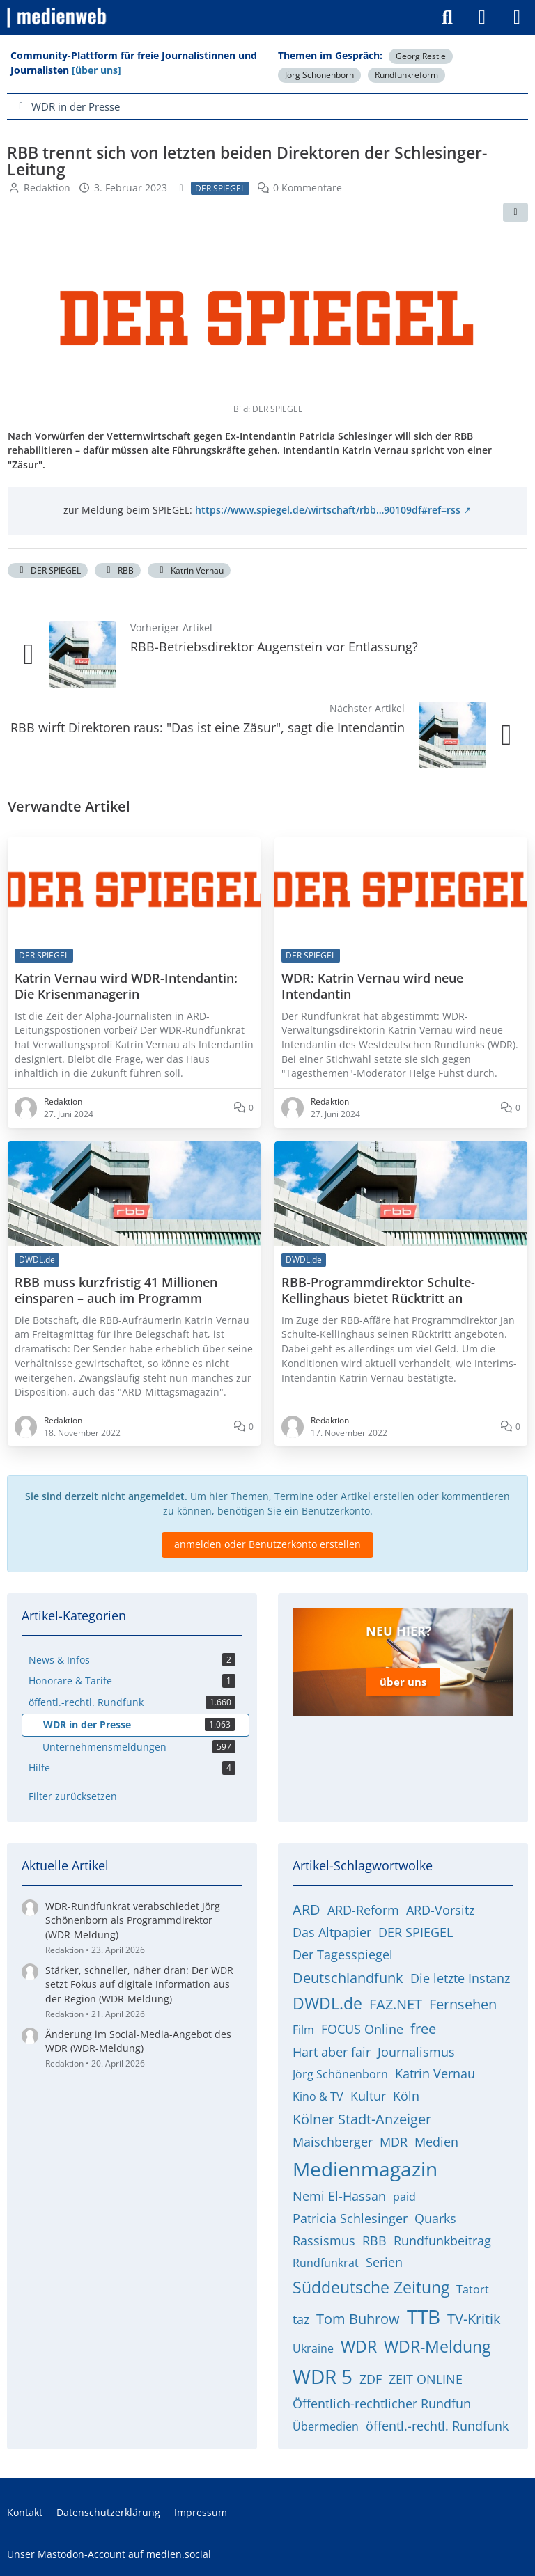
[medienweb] (57, 17)
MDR (394, 2141)
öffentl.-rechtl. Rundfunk (437, 2425)
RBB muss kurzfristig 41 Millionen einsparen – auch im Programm (116, 1290)
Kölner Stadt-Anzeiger (362, 2119)
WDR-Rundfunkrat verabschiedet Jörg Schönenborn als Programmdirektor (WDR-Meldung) (132, 1920)
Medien (436, 2141)
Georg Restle (421, 56)
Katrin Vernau (189, 570)
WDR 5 (322, 2376)
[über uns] (96, 70)
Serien (384, 2262)
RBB (118, 570)
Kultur (368, 2095)
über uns (403, 1682)
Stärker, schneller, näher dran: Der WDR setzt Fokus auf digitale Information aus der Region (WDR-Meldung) (139, 1984)
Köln (406, 2095)
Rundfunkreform (406, 75)
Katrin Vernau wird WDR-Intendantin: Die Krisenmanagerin (126, 986)
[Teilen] (515, 212)
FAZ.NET (395, 2004)
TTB (423, 2316)
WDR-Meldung (437, 2346)
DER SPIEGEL (48, 570)
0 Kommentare (307, 187)
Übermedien (326, 2426)
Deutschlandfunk (348, 1977)
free (423, 2028)
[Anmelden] (482, 17)
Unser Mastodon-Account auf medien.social (109, 2554)
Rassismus (324, 2240)
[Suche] (447, 17)
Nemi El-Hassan (339, 2196)
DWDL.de (327, 2003)
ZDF (370, 2379)
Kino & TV (318, 2096)
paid (404, 2196)
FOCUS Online (362, 2029)
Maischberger (333, 2141)
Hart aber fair (332, 2052)
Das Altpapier (332, 1932)
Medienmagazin (365, 2169)
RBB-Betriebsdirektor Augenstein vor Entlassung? (274, 646)
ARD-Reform (363, 1910)
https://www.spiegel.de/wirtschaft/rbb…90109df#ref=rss (327, 509)
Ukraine (313, 2348)
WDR (359, 2346)
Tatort (472, 2289)
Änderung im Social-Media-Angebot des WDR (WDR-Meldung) (138, 2041)
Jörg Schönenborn (319, 75)
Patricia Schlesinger (350, 2218)
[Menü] (517, 17)
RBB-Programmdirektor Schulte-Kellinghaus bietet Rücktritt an (378, 1290)
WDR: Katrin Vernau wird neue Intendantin (372, 986)
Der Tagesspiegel (343, 1954)
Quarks (435, 2218)
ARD (306, 1909)
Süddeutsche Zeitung (371, 2287)
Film (303, 2029)
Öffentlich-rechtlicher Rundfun (382, 2403)
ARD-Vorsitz (440, 1910)
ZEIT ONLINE (426, 2379)
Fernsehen (463, 2004)
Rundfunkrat (326, 2262)
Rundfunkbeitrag (442, 2240)
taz (301, 2319)
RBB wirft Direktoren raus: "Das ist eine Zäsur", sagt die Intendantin (207, 727)
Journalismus (416, 2052)
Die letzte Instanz (460, 1978)
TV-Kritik (474, 2318)
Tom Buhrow (358, 2318)
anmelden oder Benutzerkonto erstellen (267, 1544)
